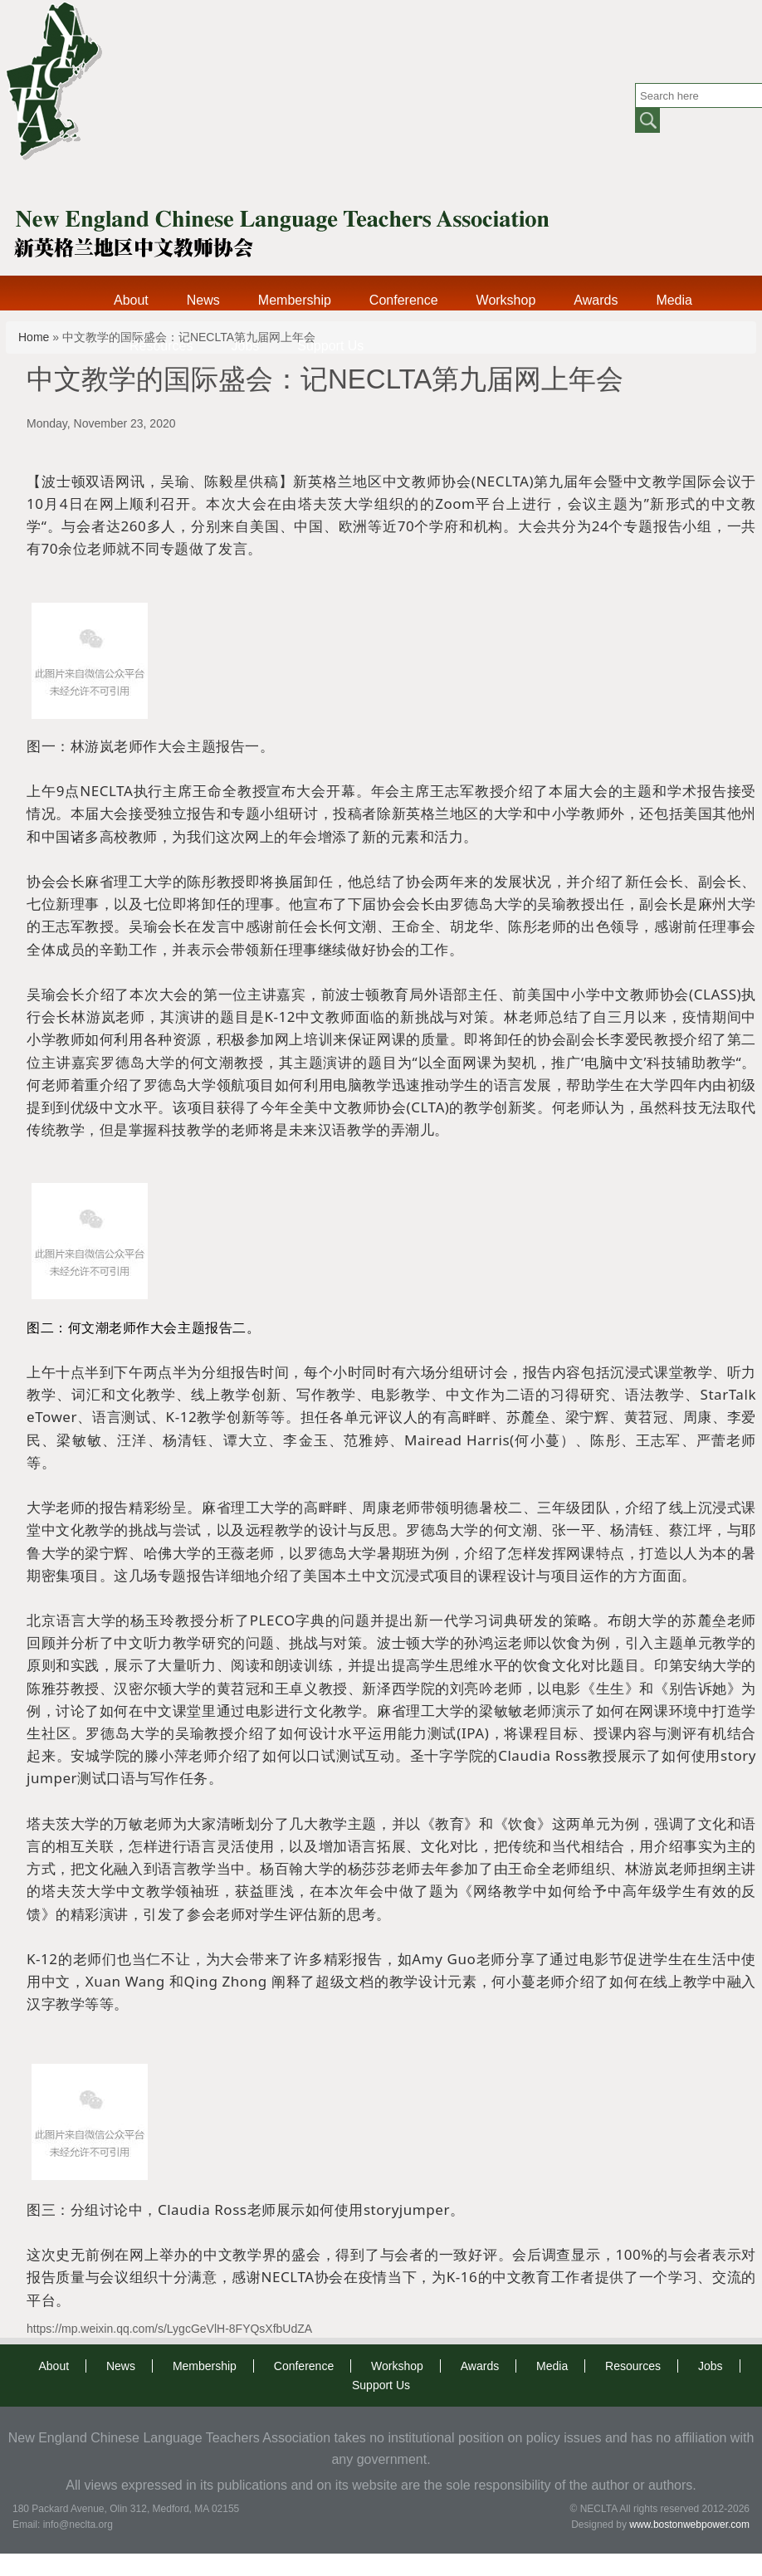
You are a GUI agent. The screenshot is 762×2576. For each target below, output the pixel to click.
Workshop (506, 300)
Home (33, 337)
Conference (403, 300)
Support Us (330, 346)
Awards (596, 300)
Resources (161, 346)
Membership (294, 300)
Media (674, 300)
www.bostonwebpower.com (689, 2524)
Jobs (245, 346)
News (203, 300)
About (131, 300)
